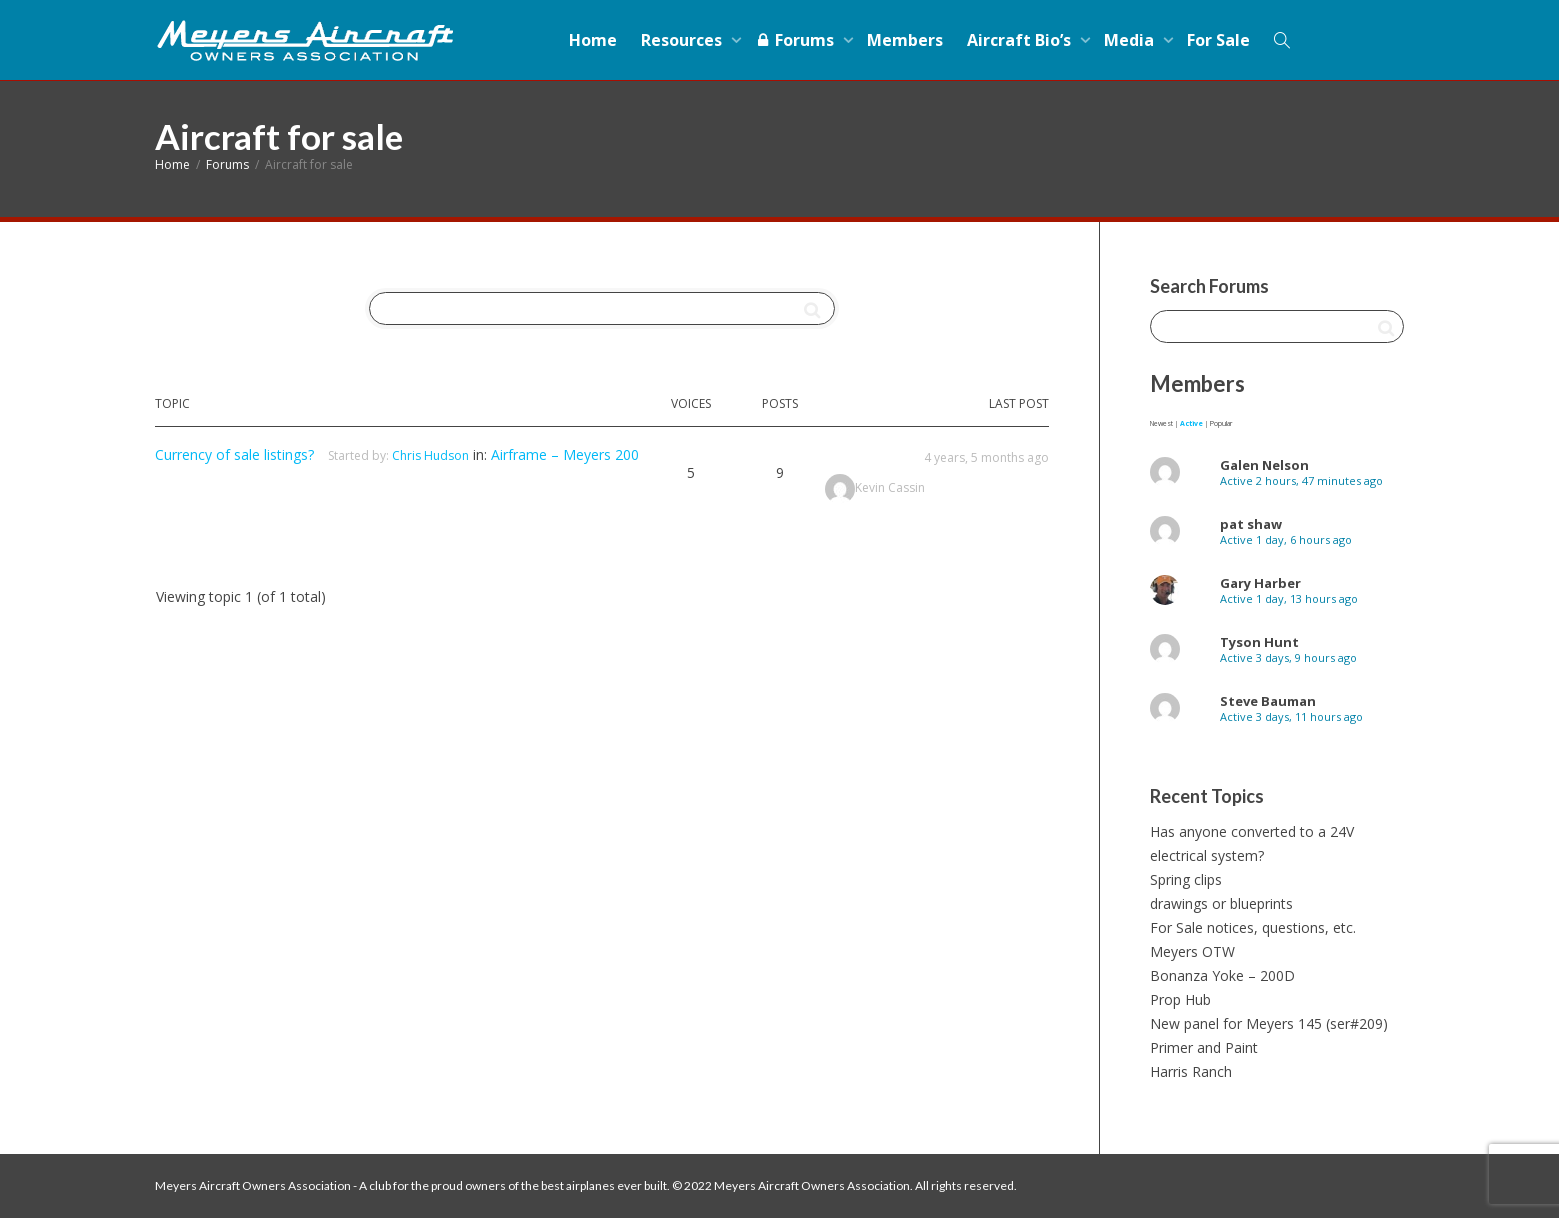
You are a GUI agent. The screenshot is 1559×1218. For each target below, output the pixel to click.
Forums (796, 40)
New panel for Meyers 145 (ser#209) (1269, 1023)
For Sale (1218, 40)
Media (1131, 40)
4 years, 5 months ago (986, 457)
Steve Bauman (1268, 701)
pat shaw (1251, 524)
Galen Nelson (1264, 465)
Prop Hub (1180, 999)
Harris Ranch (1191, 1071)
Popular (1221, 423)
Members (905, 40)
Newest (1161, 423)
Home (593, 40)
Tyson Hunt (1259, 642)
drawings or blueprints (1221, 903)
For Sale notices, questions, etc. (1253, 927)
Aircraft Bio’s (1021, 40)
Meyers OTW (1192, 951)
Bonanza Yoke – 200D (1222, 975)
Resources (683, 40)
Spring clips (1186, 879)
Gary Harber (1260, 583)
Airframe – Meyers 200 (565, 454)
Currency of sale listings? (234, 454)
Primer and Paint (1204, 1047)
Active (1191, 423)
